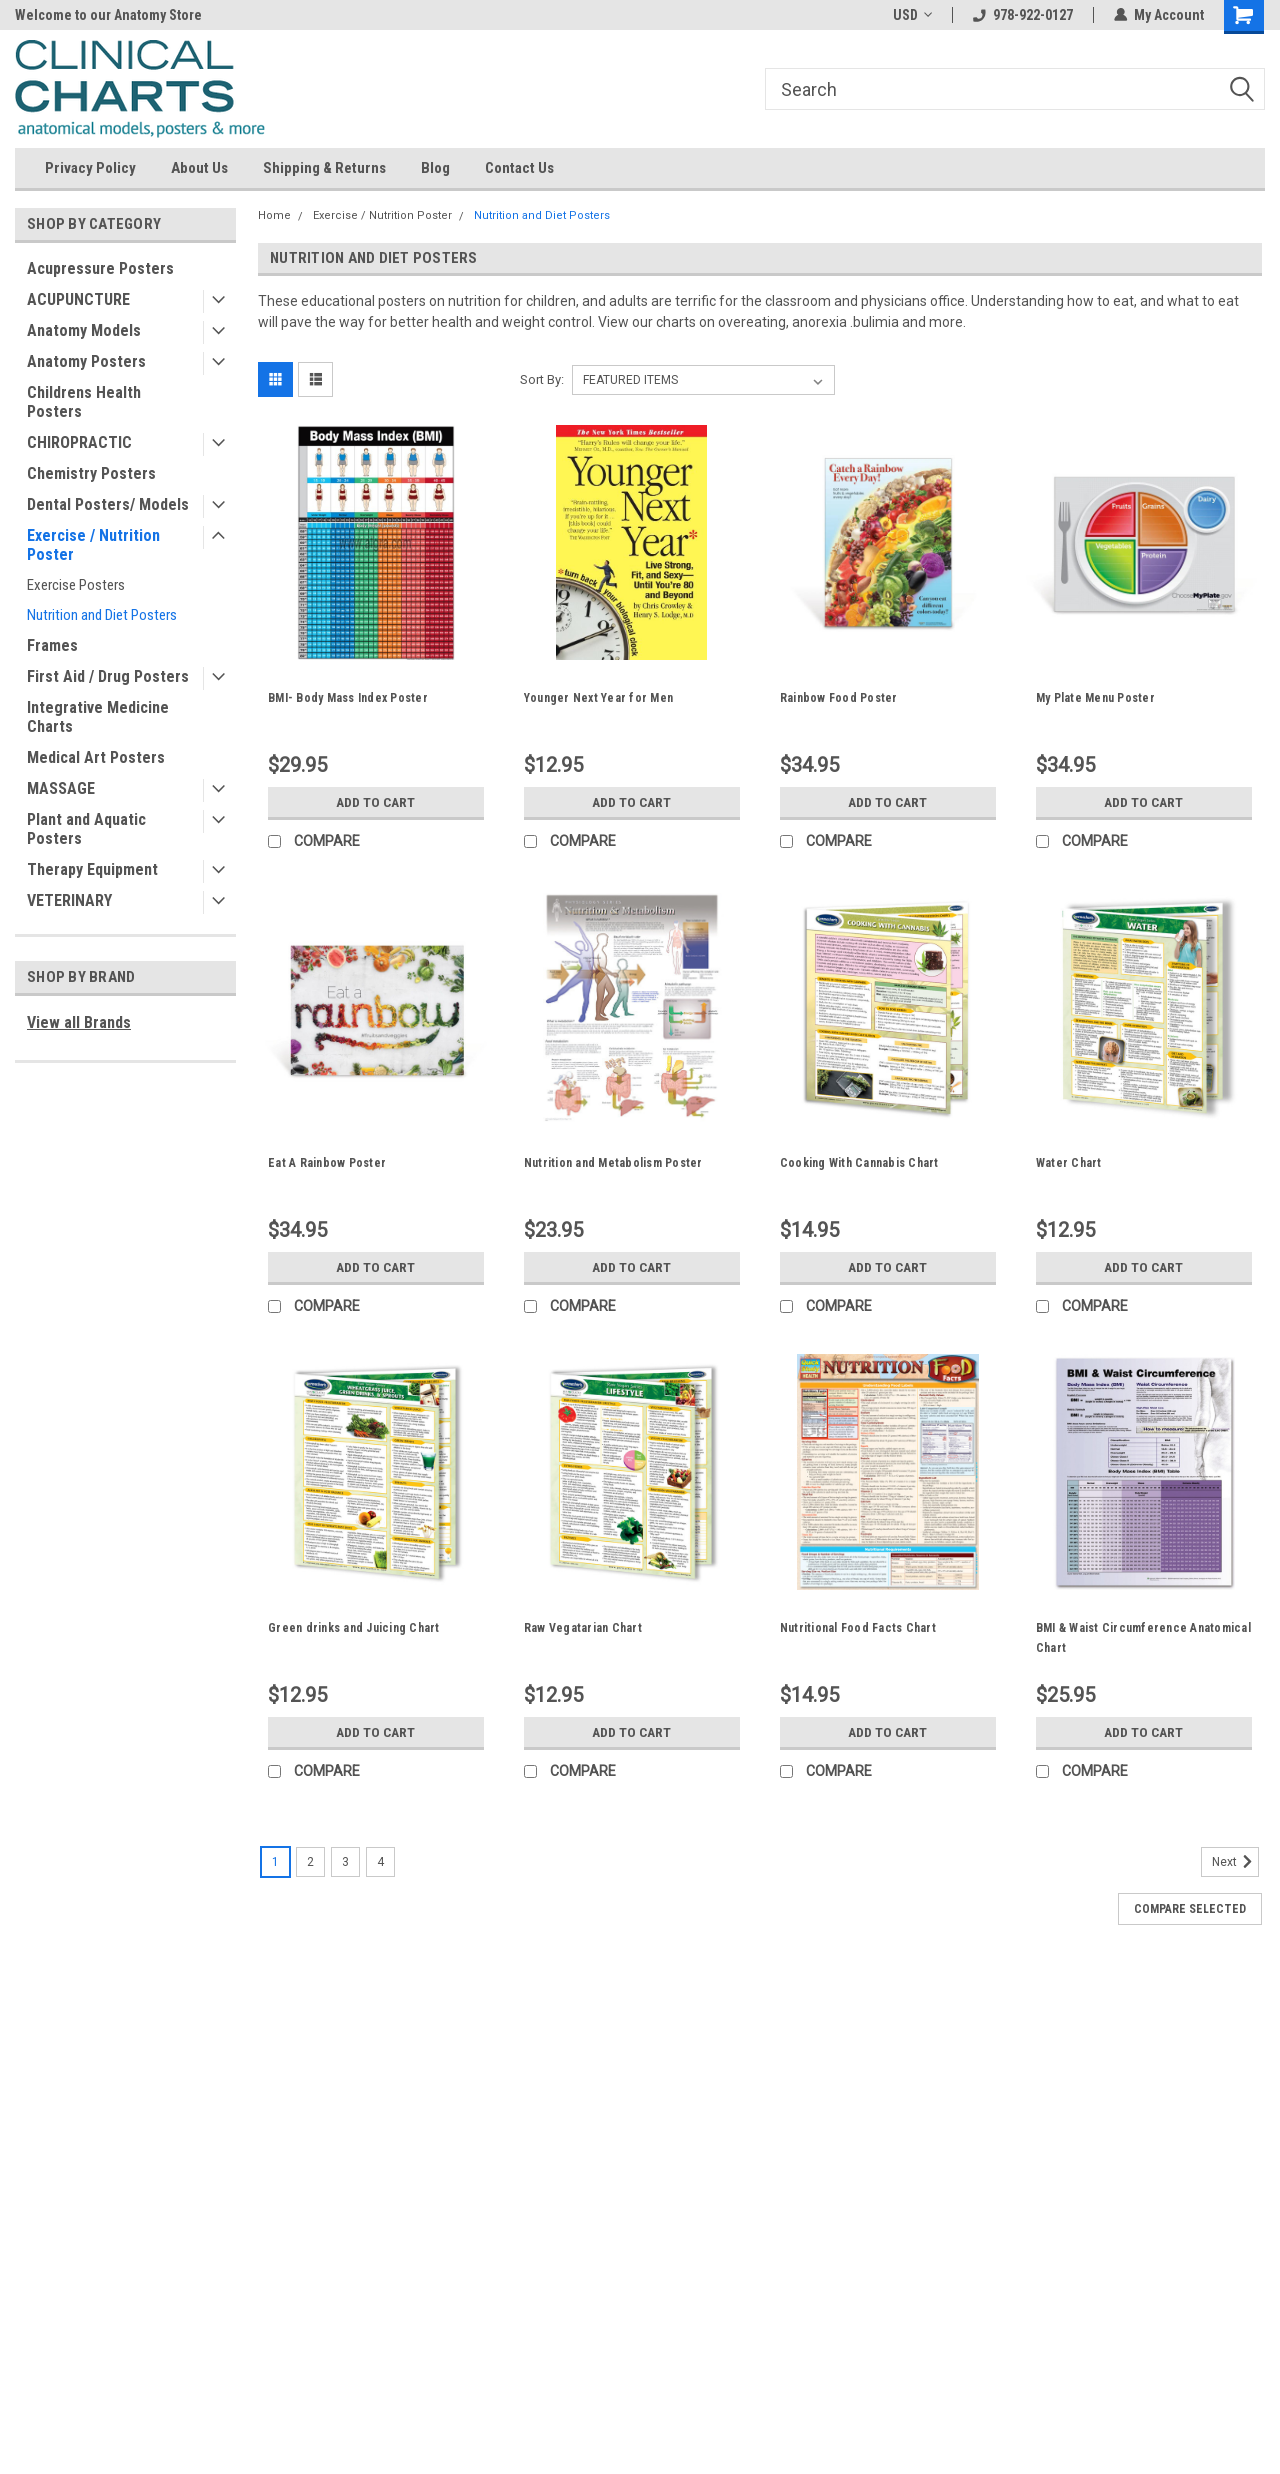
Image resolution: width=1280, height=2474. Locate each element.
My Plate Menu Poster (1095, 698)
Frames (52, 645)
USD (912, 15)
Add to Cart (375, 802)
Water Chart (1069, 1163)
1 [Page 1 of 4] (275, 1862)
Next (1235, 1862)
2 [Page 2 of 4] (310, 1862)
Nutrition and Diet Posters (102, 615)
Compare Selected (1190, 1909)
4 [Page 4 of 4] (380, 1862)
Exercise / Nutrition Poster (93, 545)
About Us (199, 168)
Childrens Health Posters (84, 402)
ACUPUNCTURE (78, 299)
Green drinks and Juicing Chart (354, 1628)
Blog (435, 168)
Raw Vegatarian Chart (583, 1628)
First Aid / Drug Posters (108, 676)
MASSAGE (61, 788)
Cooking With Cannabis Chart (859, 1163)
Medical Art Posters (96, 757)
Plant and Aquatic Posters (86, 829)
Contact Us (519, 168)
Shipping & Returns (324, 168)
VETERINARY (69, 900)
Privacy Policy (90, 168)
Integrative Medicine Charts (98, 717)
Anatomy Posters (86, 361)
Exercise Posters (76, 585)
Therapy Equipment (92, 869)
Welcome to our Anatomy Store (108, 15)
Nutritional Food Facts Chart (858, 1628)
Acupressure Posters (100, 268)
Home (274, 215)
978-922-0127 (1023, 15)
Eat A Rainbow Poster (327, 1163)
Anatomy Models (84, 330)
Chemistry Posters (91, 473)
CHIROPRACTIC (79, 442)
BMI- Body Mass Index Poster (348, 698)
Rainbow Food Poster (839, 698)
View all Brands (79, 1022)
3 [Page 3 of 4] (345, 1862)
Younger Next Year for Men (598, 698)
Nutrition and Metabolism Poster (613, 1163)
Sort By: (542, 379)
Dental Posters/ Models (108, 504)
